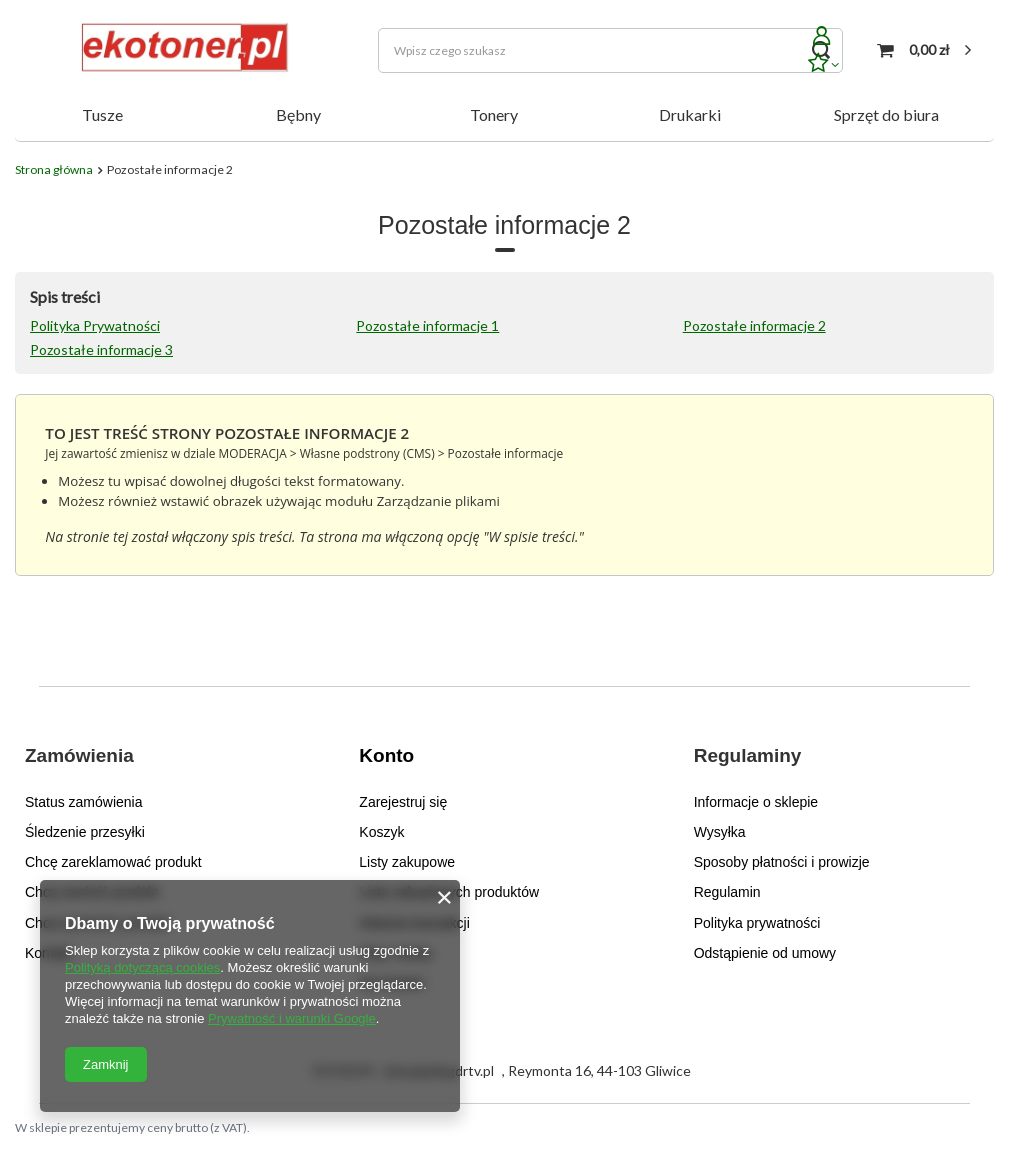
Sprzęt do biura (886, 114)
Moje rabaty (395, 953)
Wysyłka (720, 832)
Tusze (102, 114)
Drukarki (690, 114)
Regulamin (727, 892)
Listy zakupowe (407, 862)
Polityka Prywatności (95, 325)
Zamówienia (79, 755)
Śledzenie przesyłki (85, 832)
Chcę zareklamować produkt (113, 862)
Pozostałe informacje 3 (101, 349)
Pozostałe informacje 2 (754, 325)
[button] (158, 768)
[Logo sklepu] (181, 50)
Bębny (298, 114)
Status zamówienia (84, 802)
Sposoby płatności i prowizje (782, 862)
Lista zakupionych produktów (449, 892)
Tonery (494, 114)
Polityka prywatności (757, 923)
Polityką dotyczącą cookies (142, 967)
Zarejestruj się (403, 802)
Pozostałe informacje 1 (427, 325)
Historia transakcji (414, 923)
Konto (386, 755)
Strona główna (54, 169)
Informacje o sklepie (756, 802)
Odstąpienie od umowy (765, 953)
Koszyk (381, 832)
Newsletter (392, 983)
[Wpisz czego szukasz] (610, 50)
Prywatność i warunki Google (292, 1018)
